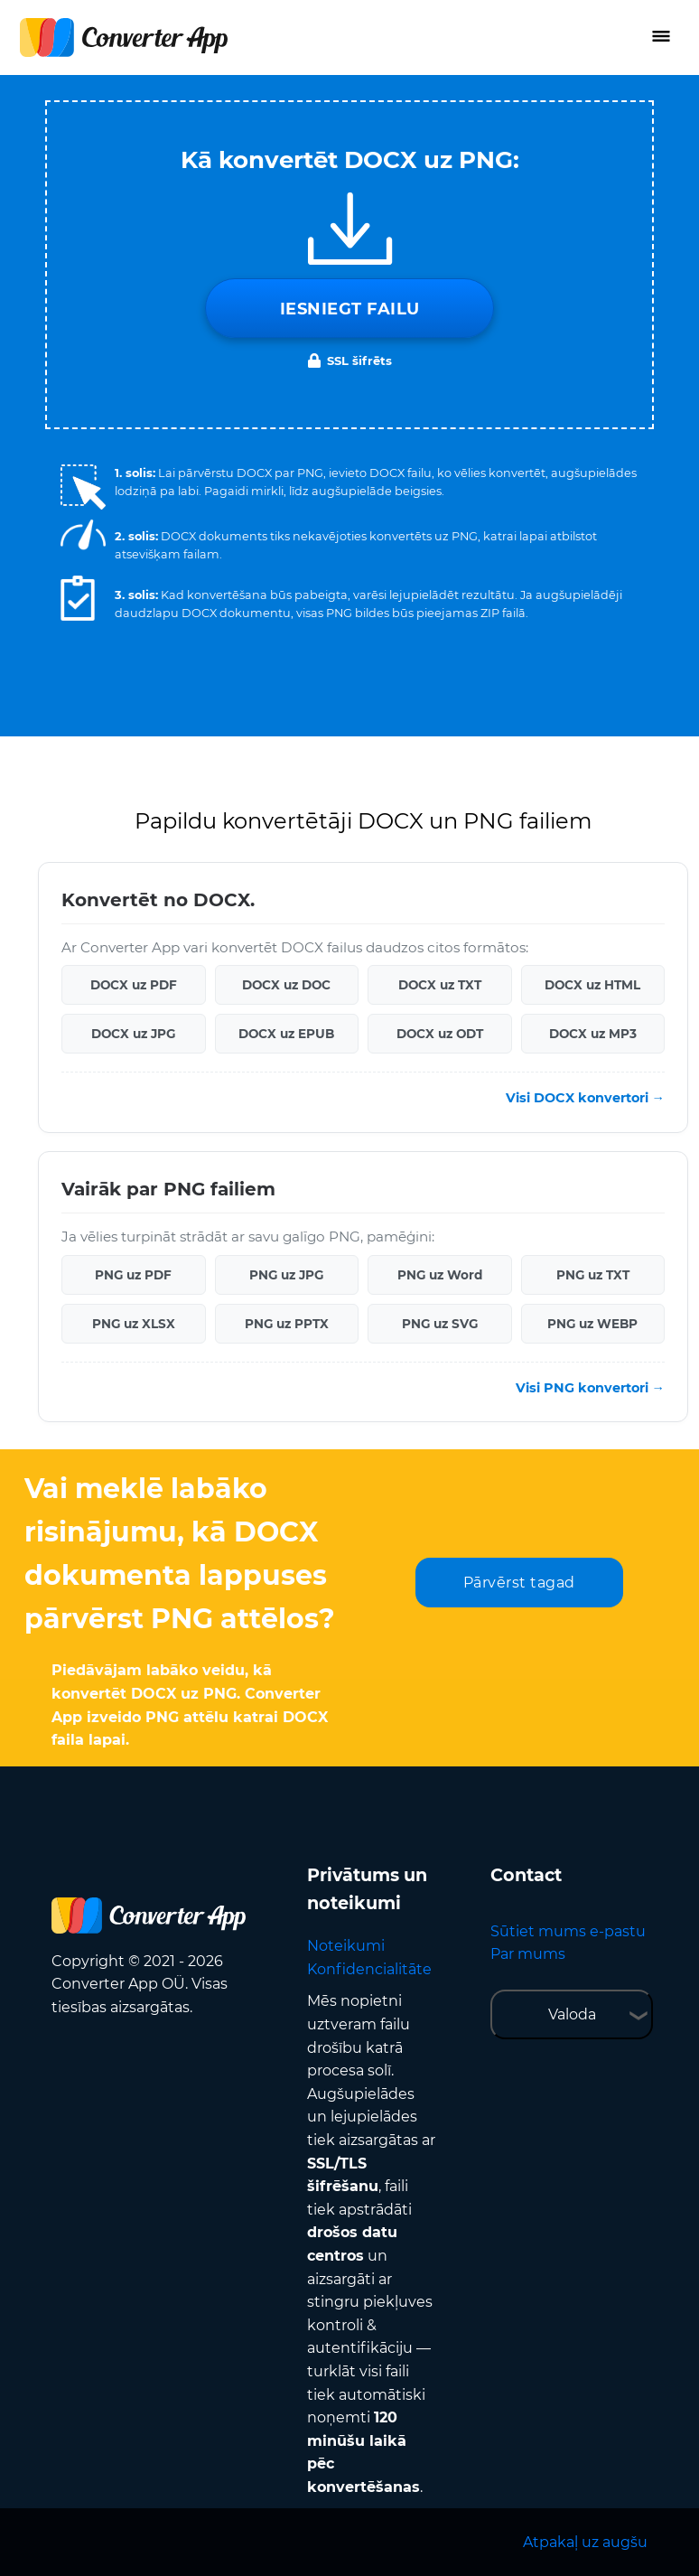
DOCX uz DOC (286, 985)
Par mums (527, 1953)
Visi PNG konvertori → (590, 1388)
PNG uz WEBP (592, 1323)
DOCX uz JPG (133, 1033)
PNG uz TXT (592, 1275)
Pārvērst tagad (519, 1582)
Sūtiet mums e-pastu (568, 1931)
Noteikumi (346, 1945)
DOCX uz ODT (439, 1033)
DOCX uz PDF (133, 985)
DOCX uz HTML (592, 985)
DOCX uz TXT (439, 985)
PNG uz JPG (286, 1275)
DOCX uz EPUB (286, 1033)
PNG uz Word (439, 1275)
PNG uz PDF (133, 1275)
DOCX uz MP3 (593, 1033)
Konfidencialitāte (369, 1969)
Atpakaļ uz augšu (585, 2542)
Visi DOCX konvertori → (585, 1098)
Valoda (572, 2014)
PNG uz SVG (440, 1323)
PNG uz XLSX (133, 1323)
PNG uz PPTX (287, 1323)
